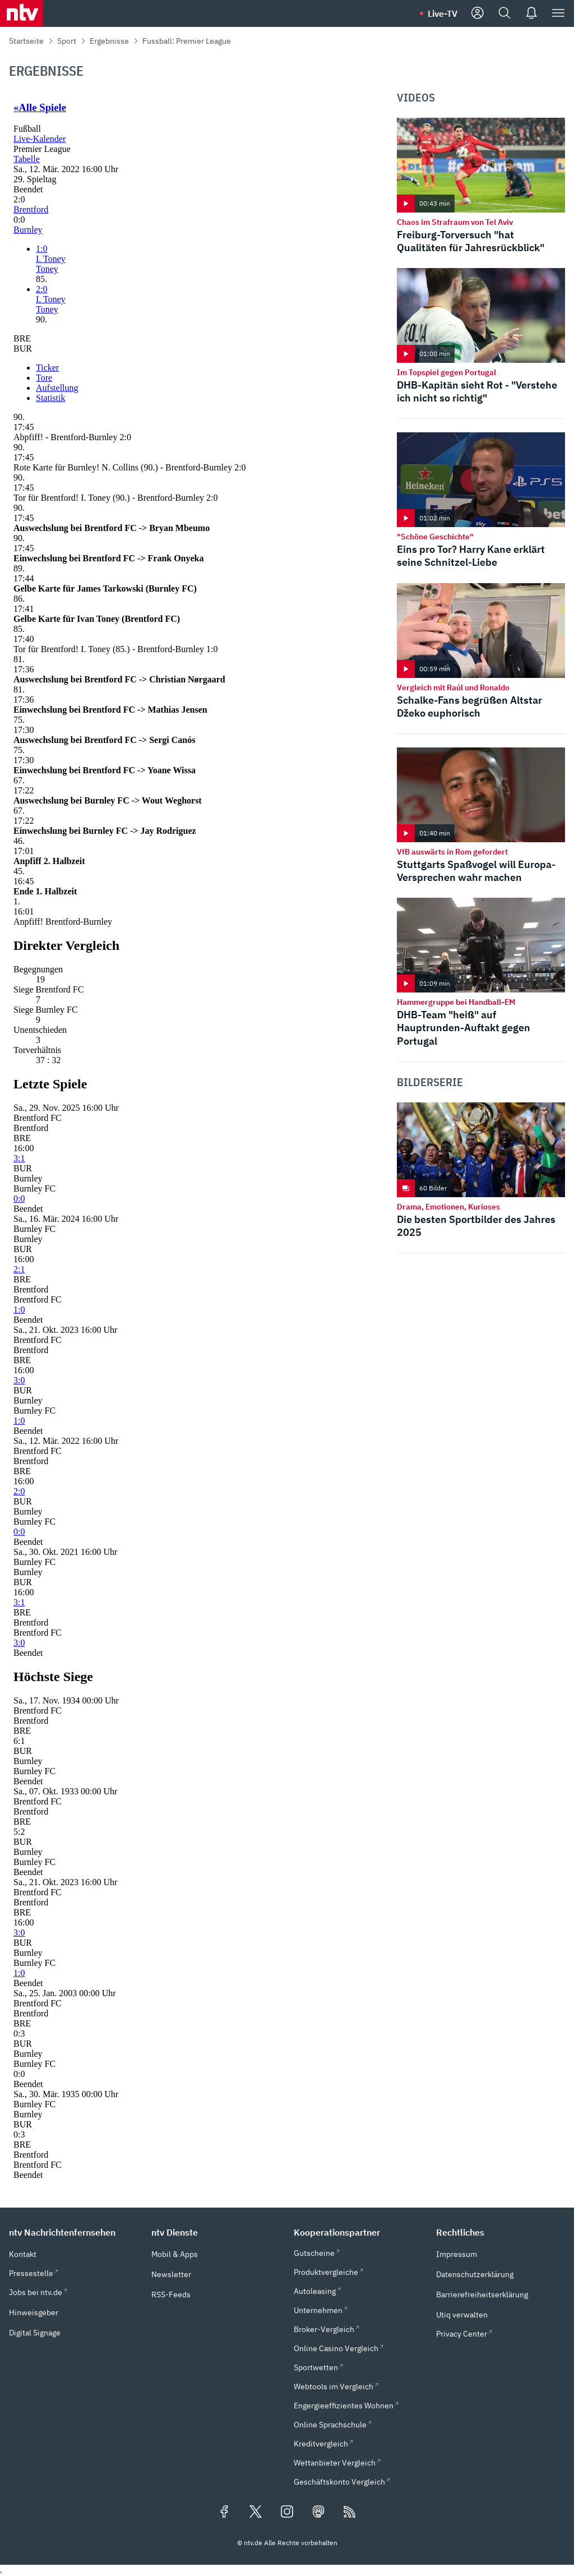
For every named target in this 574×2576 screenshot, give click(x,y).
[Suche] (504, 13)
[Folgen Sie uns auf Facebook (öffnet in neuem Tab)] (224, 2512)
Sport (66, 41)
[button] (73, 2232)
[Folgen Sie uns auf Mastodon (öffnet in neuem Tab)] (318, 2512)
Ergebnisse (109, 41)
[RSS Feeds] (350, 2512)
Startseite (26, 41)
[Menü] (558, 13)
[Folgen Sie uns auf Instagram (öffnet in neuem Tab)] (287, 2512)
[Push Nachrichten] (531, 13)
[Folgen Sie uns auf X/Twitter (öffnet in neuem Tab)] (255, 2512)
